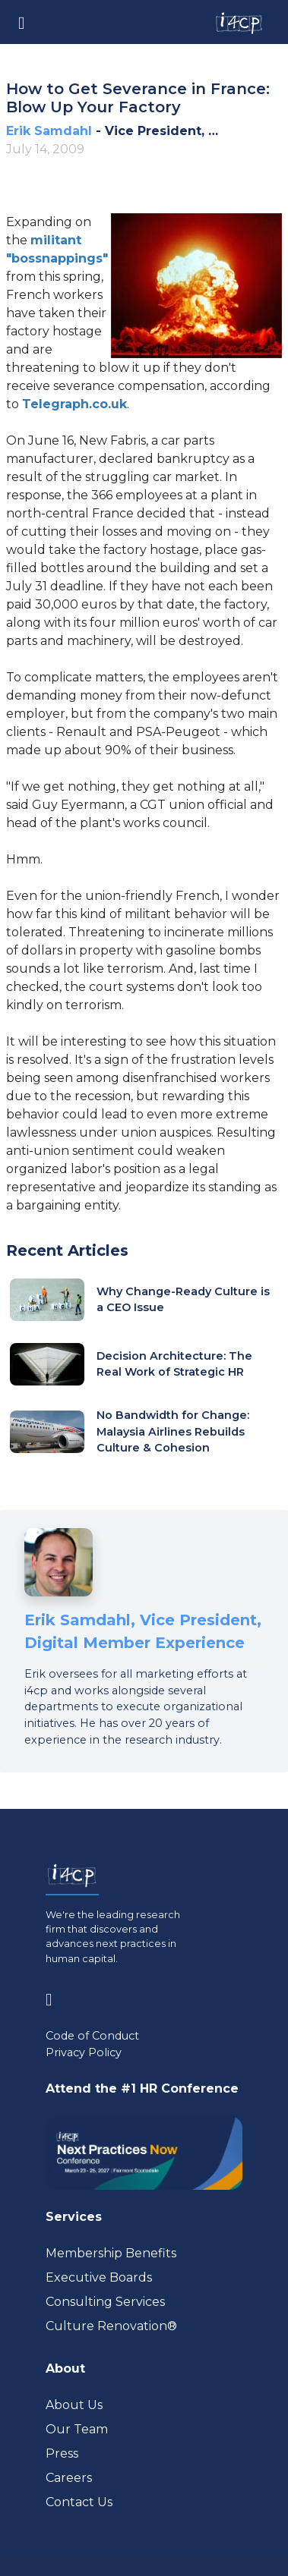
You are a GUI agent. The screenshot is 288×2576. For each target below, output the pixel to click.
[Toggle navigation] (21, 22)
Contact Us (79, 2502)
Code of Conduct (92, 2036)
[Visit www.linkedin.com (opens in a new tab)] (55, 1997)
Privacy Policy (84, 2052)
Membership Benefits (111, 2253)
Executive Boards (99, 2277)
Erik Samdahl (49, 131)
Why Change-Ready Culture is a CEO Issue (183, 1300)
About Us (74, 2405)
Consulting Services (105, 2301)
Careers (69, 2478)
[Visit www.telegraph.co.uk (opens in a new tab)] (74, 404)
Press (62, 2453)
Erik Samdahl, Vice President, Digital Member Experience (142, 1631)
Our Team (77, 2429)
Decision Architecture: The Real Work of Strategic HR (174, 1364)
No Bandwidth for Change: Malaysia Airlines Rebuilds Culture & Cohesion (173, 1431)
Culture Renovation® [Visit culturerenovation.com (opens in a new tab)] (111, 2326)
